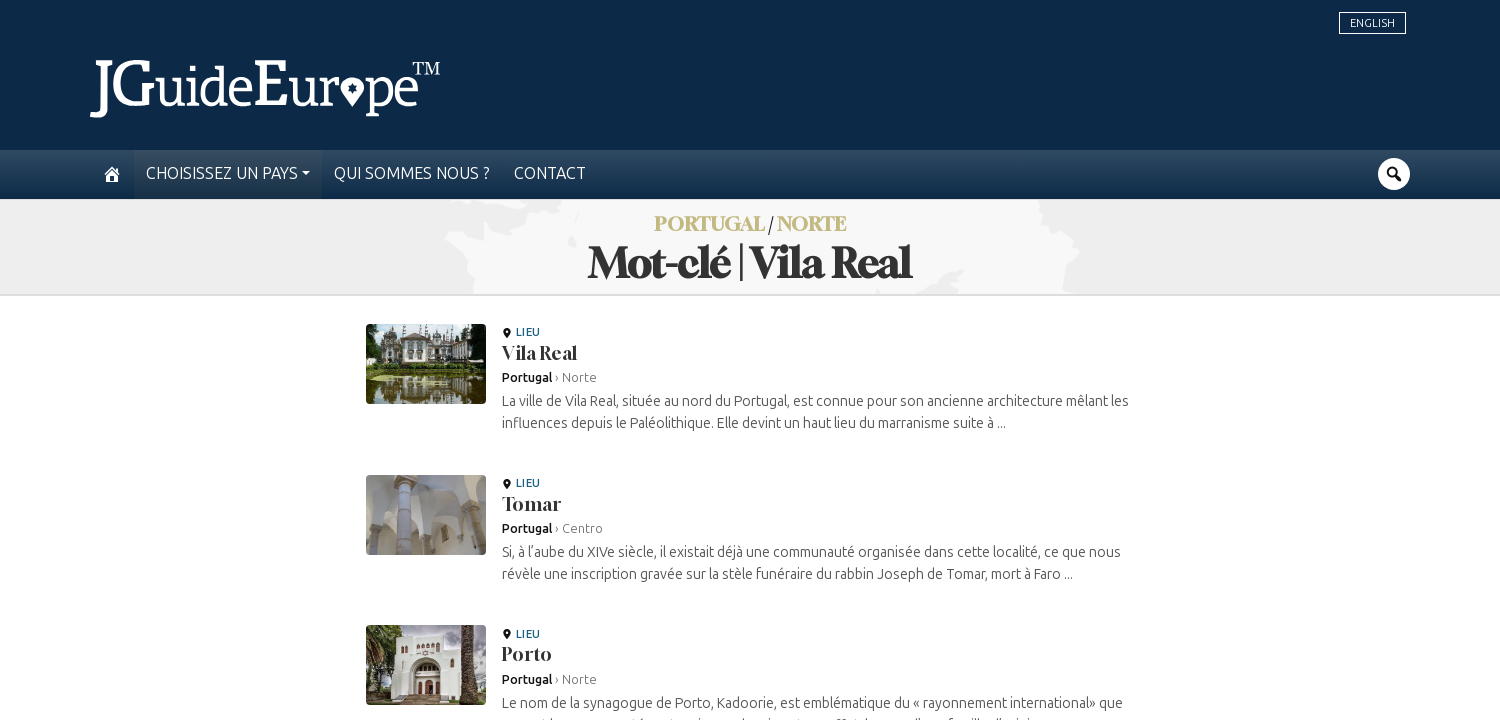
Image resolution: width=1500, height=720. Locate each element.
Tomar (531, 504)
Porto (527, 654)
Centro (582, 528)
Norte (811, 223)
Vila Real (539, 353)
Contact (550, 173)
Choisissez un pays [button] (222, 173)
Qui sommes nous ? (412, 173)
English (1372, 23)
